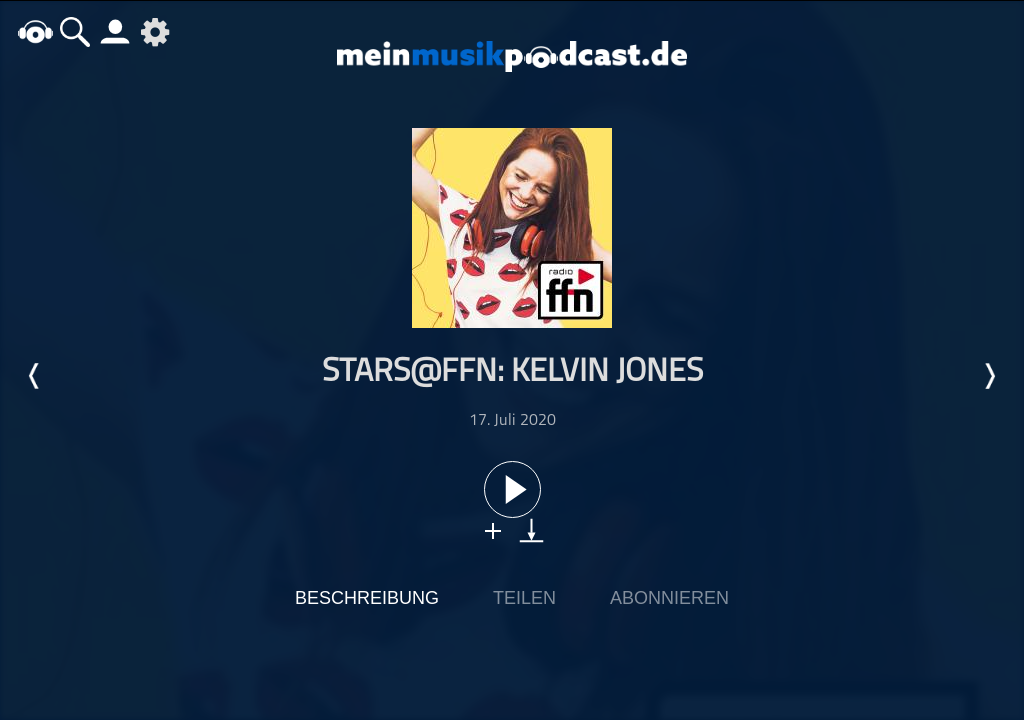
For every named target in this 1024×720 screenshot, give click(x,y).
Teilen (524, 598)
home (35, 31)
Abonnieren (669, 598)
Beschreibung (367, 598)
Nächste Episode (989, 376)
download (531, 530)
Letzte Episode (35, 376)
